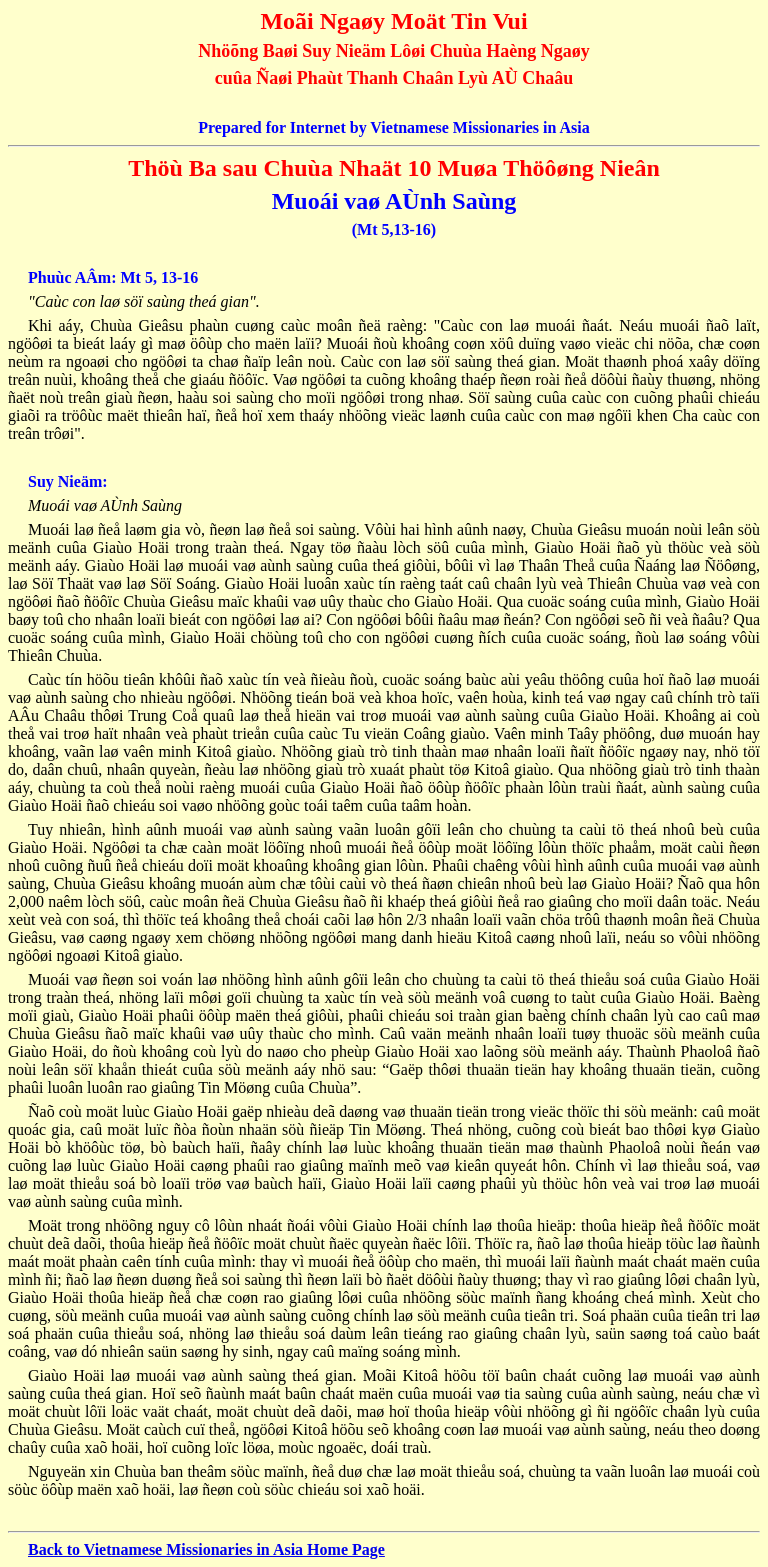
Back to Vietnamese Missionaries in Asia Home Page (206, 1549)
